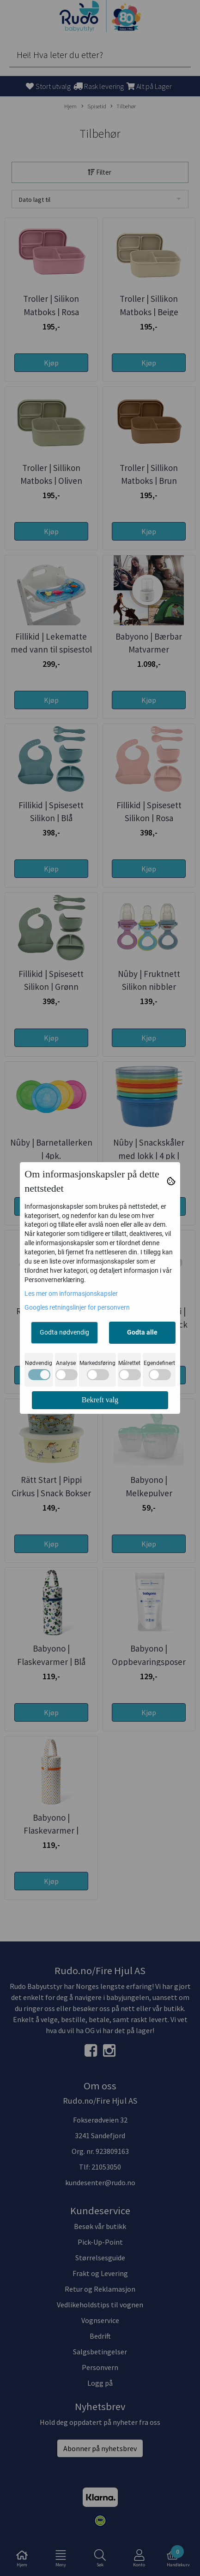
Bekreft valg (100, 1400)
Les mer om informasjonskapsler (71, 1293)
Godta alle (142, 1332)
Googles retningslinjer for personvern (77, 1307)
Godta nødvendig (64, 1332)
